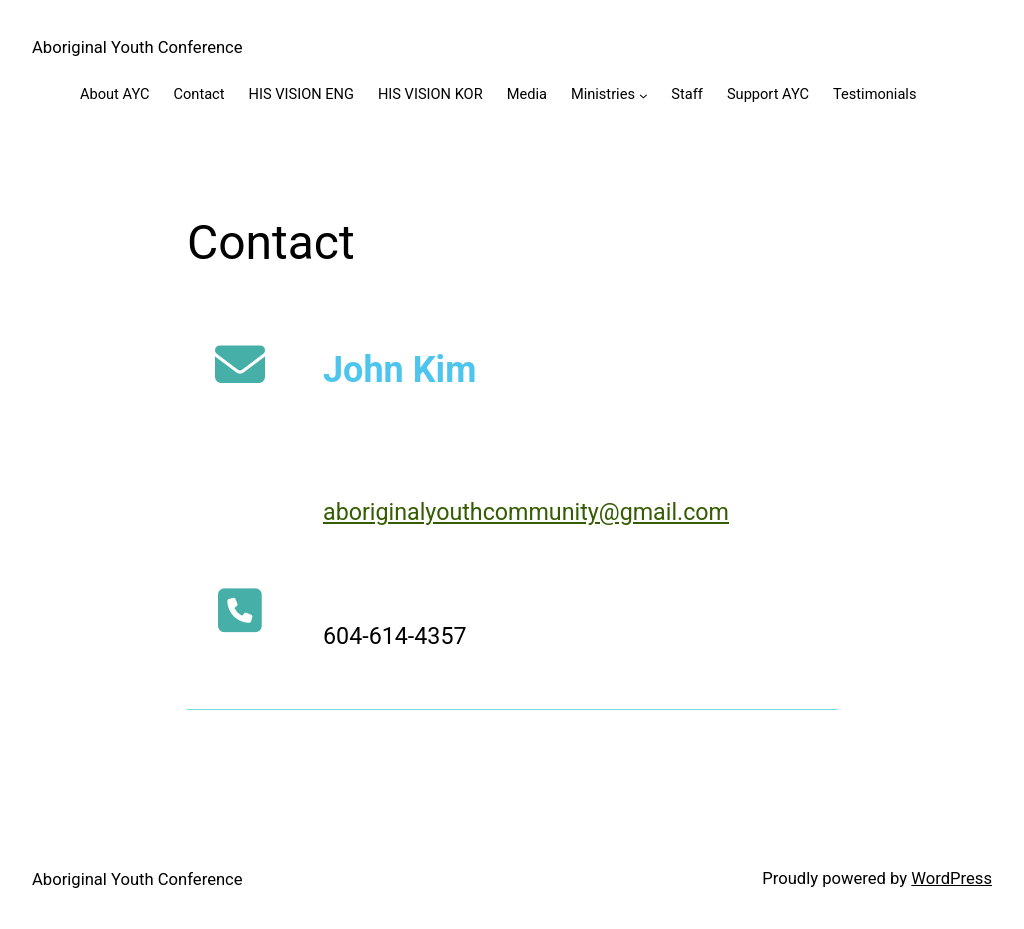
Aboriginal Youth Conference (137, 47)
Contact (198, 94)
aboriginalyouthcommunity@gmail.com (526, 512)
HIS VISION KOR (430, 94)
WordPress (951, 878)
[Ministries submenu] (643, 95)
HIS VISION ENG (301, 94)
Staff (687, 94)
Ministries (603, 94)
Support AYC (768, 94)
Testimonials (874, 94)
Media (527, 94)
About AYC (114, 94)
